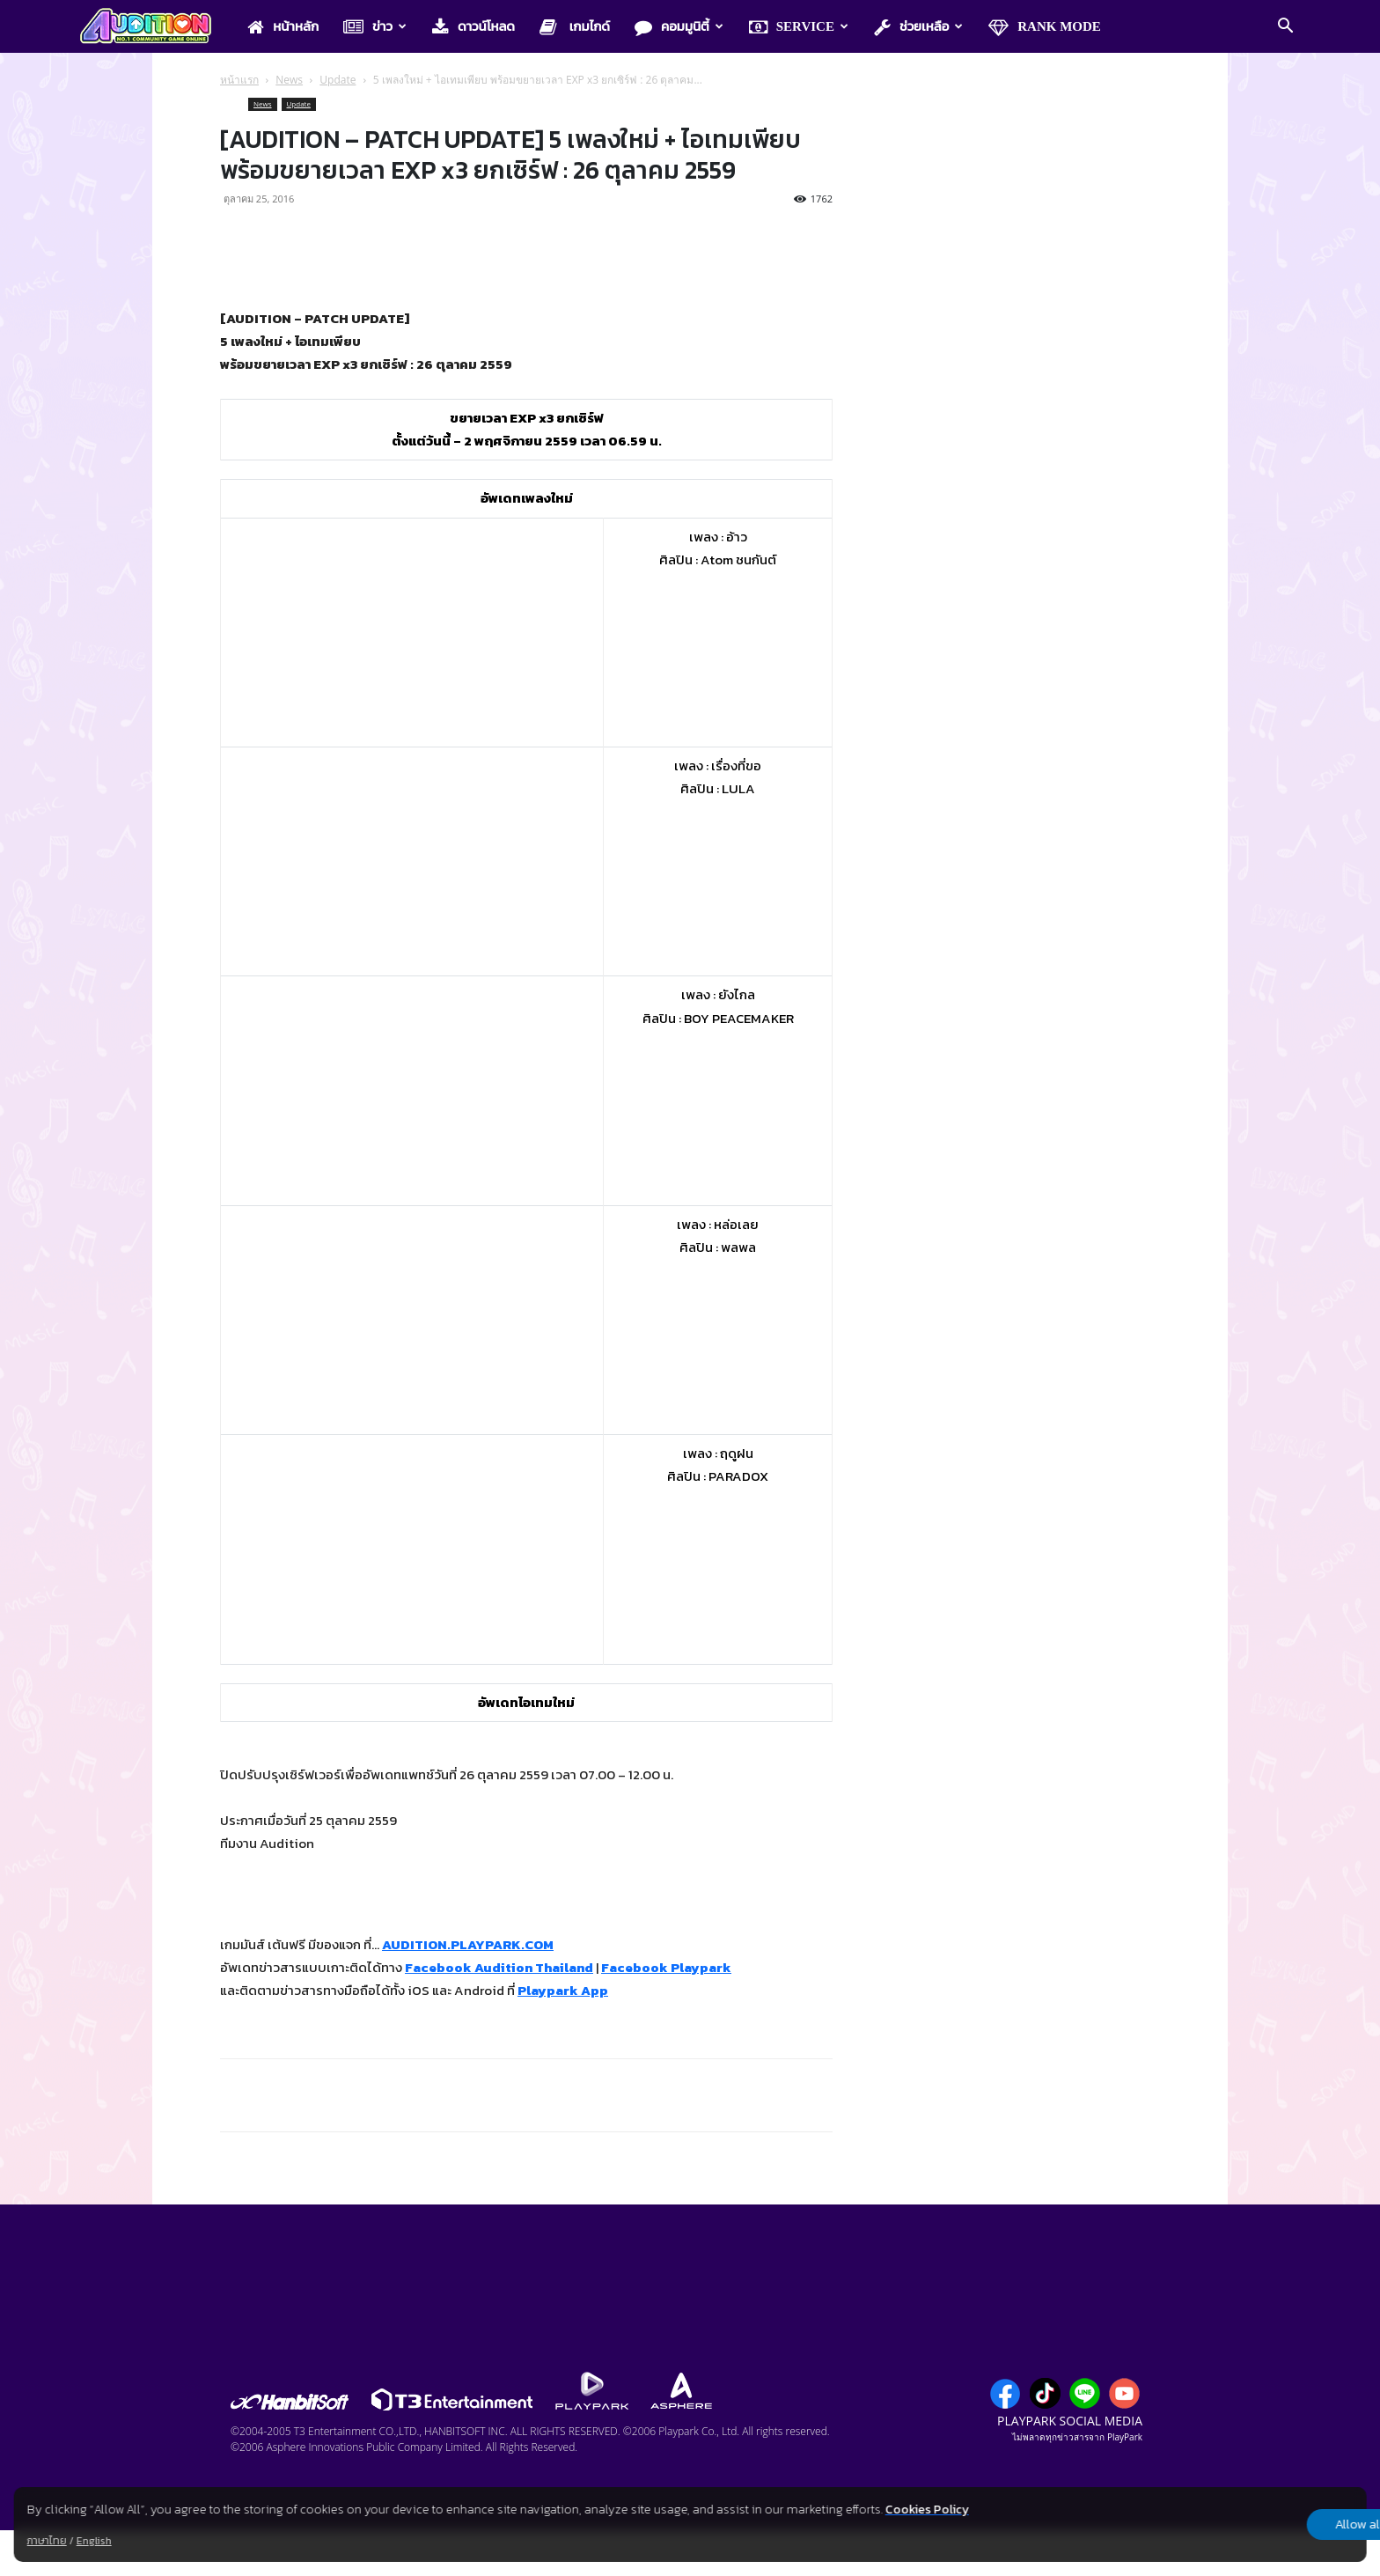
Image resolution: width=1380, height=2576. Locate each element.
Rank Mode (1044, 27)
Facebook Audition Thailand (499, 1967)
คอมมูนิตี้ (679, 27)
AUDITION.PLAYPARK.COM (468, 1944)
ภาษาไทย (47, 2541)
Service (798, 27)
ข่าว (375, 27)
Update (337, 79)
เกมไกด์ (575, 27)
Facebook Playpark (666, 1967)
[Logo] (154, 27)
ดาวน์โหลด (473, 27)
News (289, 79)
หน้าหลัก (283, 27)
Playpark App (563, 1990)
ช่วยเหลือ (918, 27)
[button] (1285, 27)
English (94, 2541)
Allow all (1274, 2525)
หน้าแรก (239, 79)
